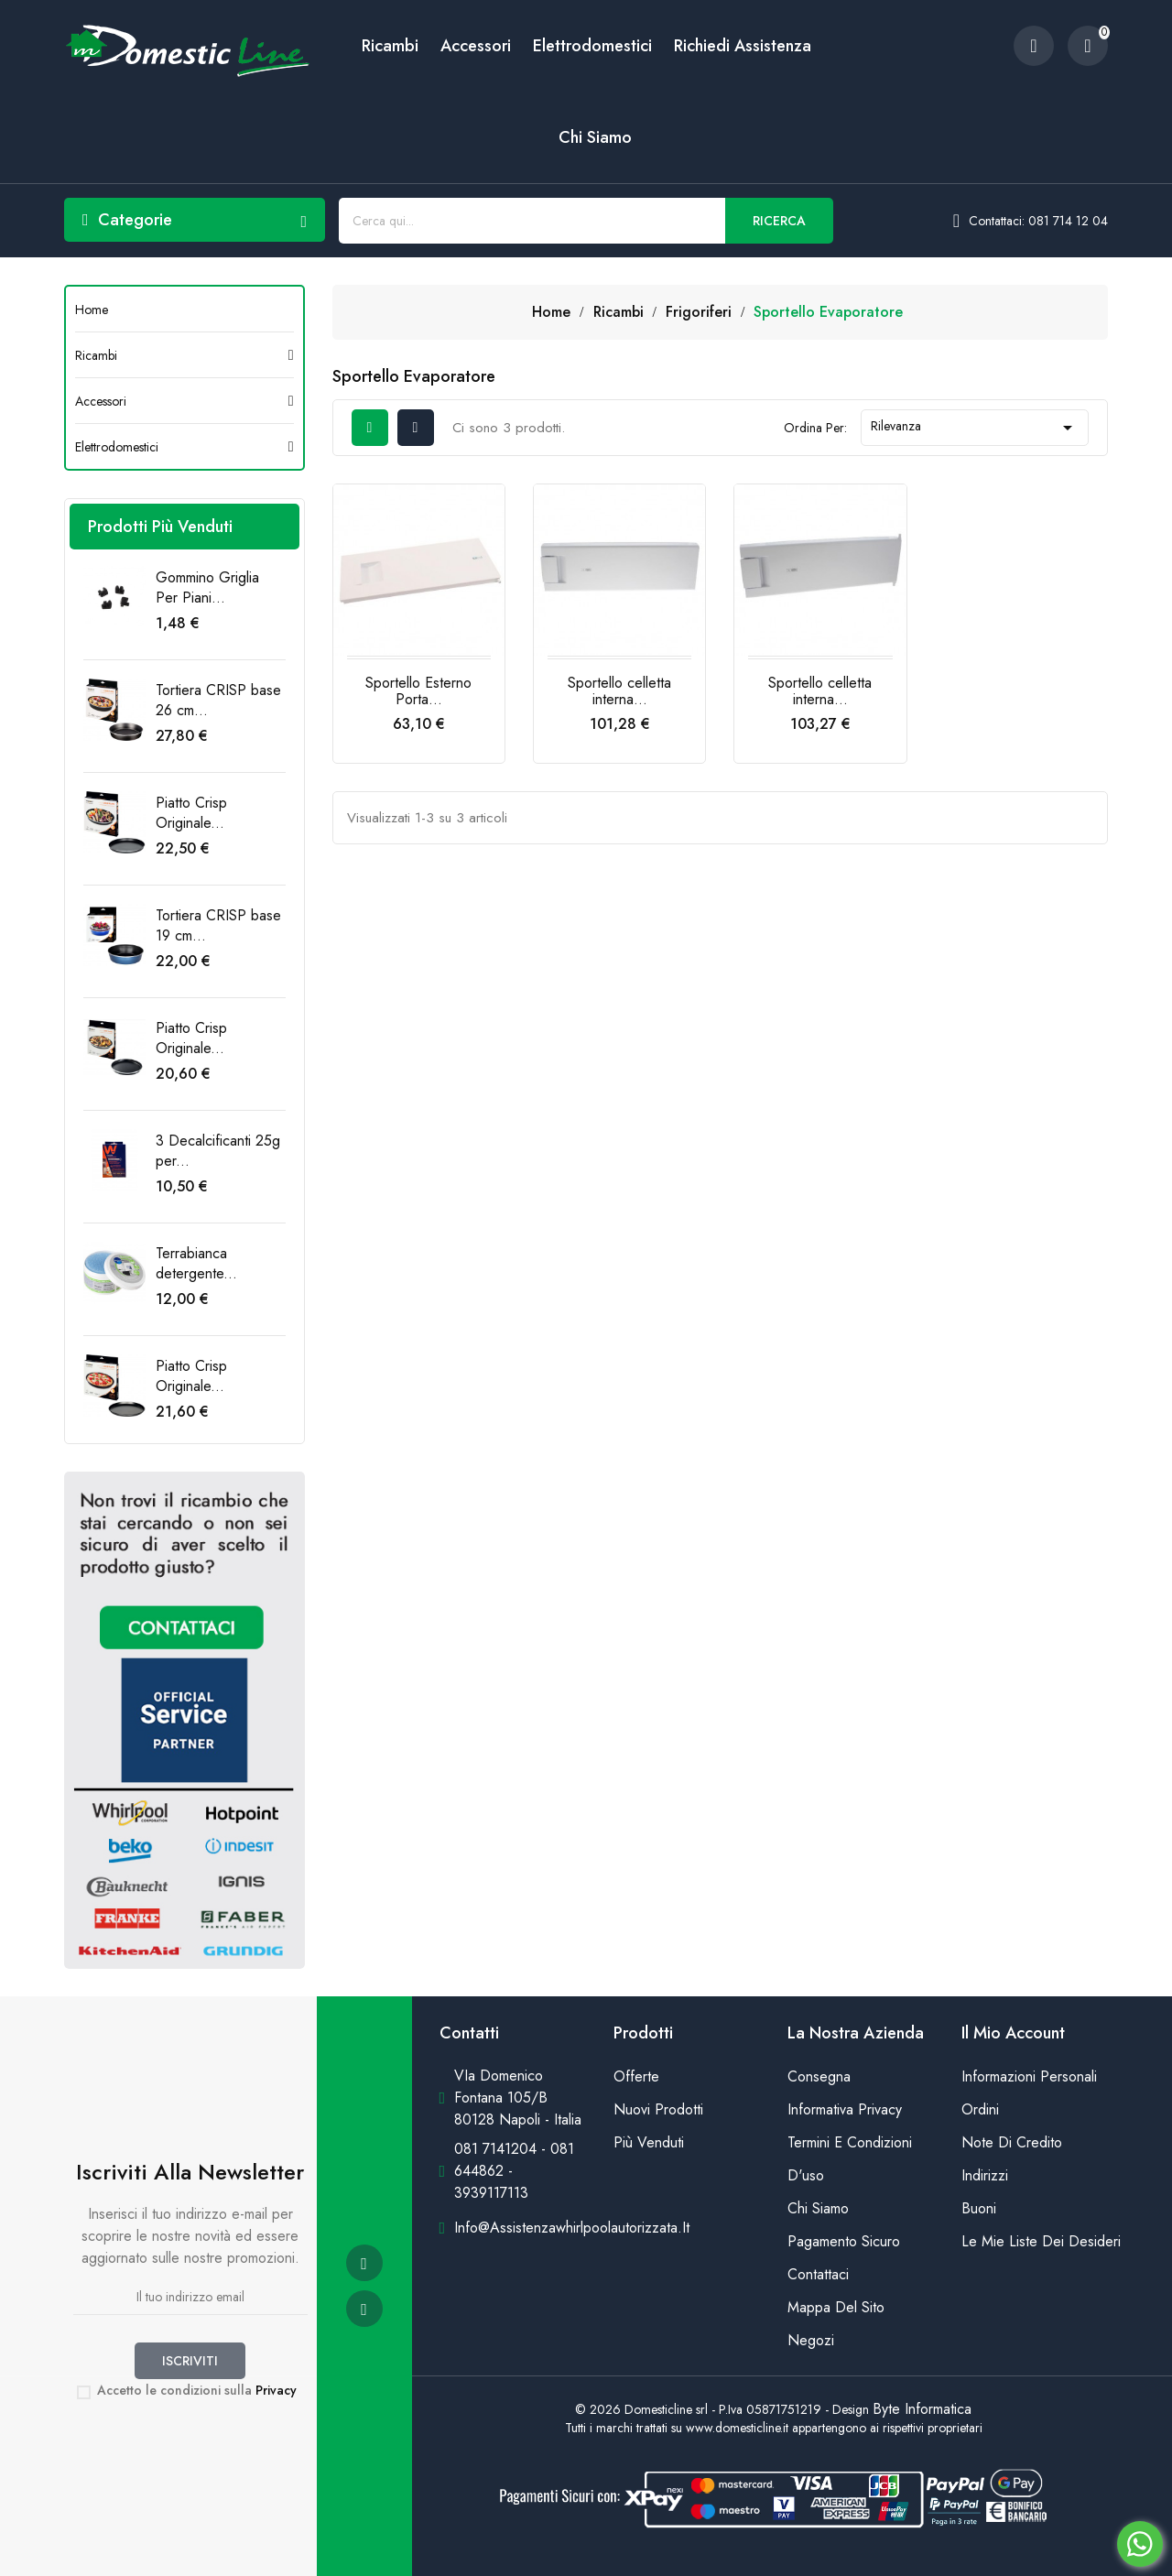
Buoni (978, 2208)
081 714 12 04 (1068, 221)
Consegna (819, 2076)
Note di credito (1011, 2142)
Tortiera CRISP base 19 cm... (218, 925)
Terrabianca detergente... (196, 1263)
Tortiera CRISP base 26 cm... (218, 700)
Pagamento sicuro (843, 2241)
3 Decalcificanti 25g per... (218, 1150)
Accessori (475, 46)
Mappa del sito (835, 2307)
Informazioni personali (1029, 2076)
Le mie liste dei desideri (1034, 2241)
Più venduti (648, 2142)
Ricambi (390, 46)
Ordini (980, 2109)
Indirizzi (984, 2175)
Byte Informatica (922, 2408)
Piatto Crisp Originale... (191, 812)
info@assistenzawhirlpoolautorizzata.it (571, 2227)
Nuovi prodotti (658, 2109)
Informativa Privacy (844, 2109)
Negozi (810, 2340)
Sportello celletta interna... (619, 691)
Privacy (276, 2390)
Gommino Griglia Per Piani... (207, 587)
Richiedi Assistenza (742, 46)
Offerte (636, 2076)
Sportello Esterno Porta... (418, 691)
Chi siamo (595, 137)
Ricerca (779, 221)
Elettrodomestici (592, 46)
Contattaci (818, 2274)
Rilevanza (975, 428)
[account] (1034, 46)
